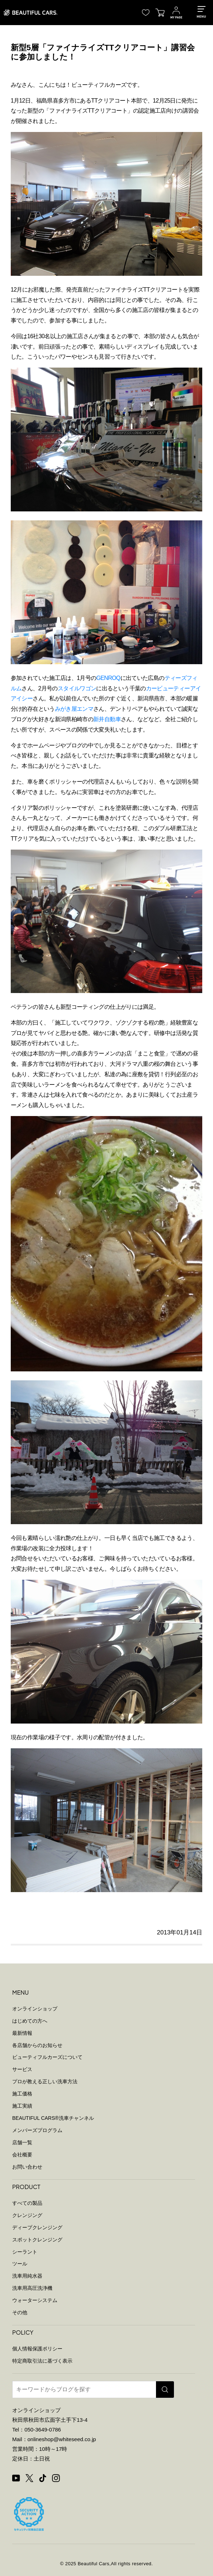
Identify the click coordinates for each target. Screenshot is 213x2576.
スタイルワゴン (77, 688)
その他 (19, 2312)
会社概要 (22, 2154)
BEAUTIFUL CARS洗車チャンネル (53, 2118)
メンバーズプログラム (37, 2130)
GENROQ (108, 678)
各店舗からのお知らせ (37, 2045)
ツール (19, 2264)
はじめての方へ (29, 2021)
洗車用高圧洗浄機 (32, 2288)
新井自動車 (107, 719)
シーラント (24, 2252)
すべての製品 (27, 2203)
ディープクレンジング (37, 2227)
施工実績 (22, 2106)
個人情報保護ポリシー (37, 2349)
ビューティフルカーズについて (47, 2057)
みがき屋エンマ (74, 709)
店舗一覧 (22, 2142)
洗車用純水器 (27, 2276)
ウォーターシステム (34, 2300)
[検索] (165, 2389)
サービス (22, 2069)
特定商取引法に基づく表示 (42, 2361)
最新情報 (22, 2033)
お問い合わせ (27, 2167)
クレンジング (27, 2215)
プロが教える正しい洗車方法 (44, 2081)
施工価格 (22, 2094)
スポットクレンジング (37, 2239)
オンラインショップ (34, 2009)
